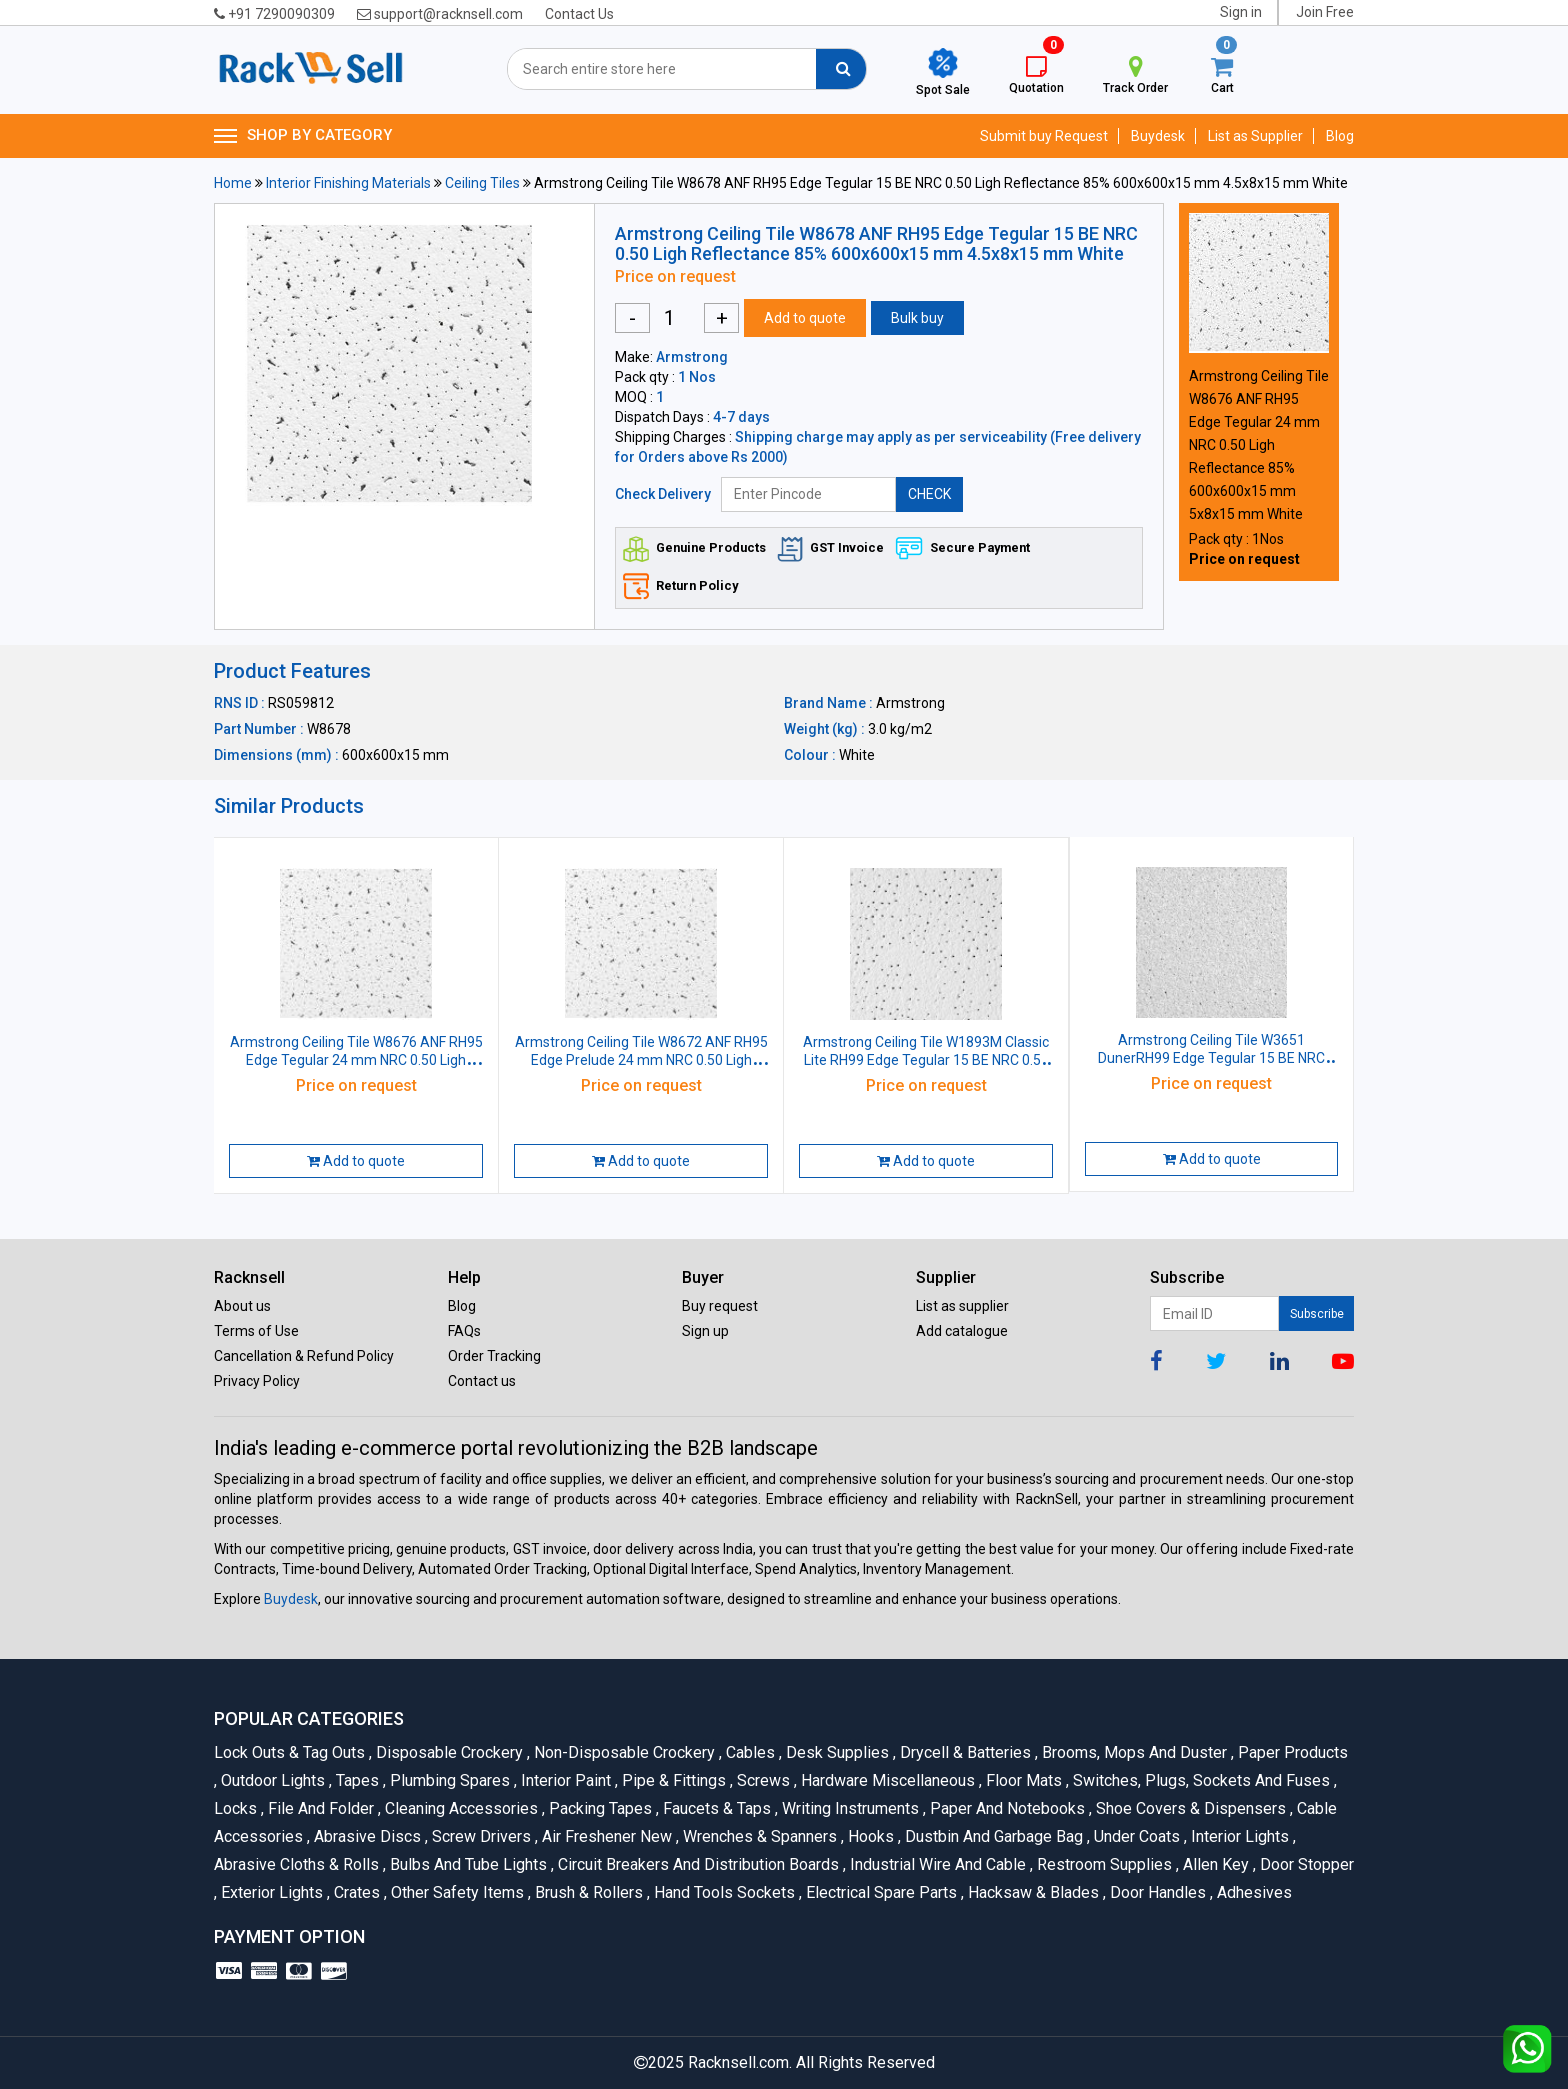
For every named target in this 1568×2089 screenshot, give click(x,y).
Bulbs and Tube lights (467, 1864)
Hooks (869, 1836)
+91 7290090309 (274, 14)
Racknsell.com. (740, 2062)
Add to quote (805, 318)
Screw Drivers (480, 1836)
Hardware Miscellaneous (886, 1780)
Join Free (1325, 12)
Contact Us (579, 14)
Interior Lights (1238, 1836)
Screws (762, 1780)
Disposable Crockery (448, 1752)
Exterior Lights (270, 1892)
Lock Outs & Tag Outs (291, 1752)
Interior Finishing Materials (348, 183)
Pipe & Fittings (672, 1780)
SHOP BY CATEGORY (303, 136)
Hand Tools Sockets (723, 1892)
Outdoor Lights (271, 1780)
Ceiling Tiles (482, 183)
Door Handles (1156, 1892)
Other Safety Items (456, 1892)
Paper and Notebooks (1006, 1808)
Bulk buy (917, 318)
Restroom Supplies (1103, 1864)
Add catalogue (962, 1331)
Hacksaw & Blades (1032, 1892)
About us (242, 1306)
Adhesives (1251, 1892)
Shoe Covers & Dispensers (1189, 1808)
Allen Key (1214, 1864)
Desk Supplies (836, 1752)
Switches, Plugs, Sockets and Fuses (1200, 1780)
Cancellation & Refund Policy (304, 1356)
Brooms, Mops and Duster (1133, 1752)
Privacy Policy (257, 1381)
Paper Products (1289, 1752)
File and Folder (319, 1808)
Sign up (705, 1331)
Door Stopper (1303, 1864)
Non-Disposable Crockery (623, 1752)
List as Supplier (1255, 136)
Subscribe (1317, 1314)
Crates (355, 1892)
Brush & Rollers (587, 1892)
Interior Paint (564, 1780)
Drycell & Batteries (964, 1752)
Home (233, 183)
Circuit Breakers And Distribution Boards (697, 1864)
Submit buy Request (1044, 136)
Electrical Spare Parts (880, 1892)
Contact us (482, 1381)
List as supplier (962, 1306)
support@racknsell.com (440, 14)
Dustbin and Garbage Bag (992, 1836)
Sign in (1241, 12)
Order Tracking (494, 1356)
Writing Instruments (849, 1808)
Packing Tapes (599, 1808)
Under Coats (1135, 1836)
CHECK (929, 494)
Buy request (720, 1306)
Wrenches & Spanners (758, 1836)
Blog (1340, 136)
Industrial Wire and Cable (936, 1864)
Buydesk (1158, 136)
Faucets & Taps (715, 1808)
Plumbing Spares (448, 1780)
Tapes (356, 1780)
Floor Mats (1022, 1780)
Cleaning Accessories (460, 1808)
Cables (749, 1752)
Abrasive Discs (366, 1836)
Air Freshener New (605, 1836)
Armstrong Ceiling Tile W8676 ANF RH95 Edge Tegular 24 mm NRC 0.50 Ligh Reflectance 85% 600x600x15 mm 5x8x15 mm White (1259, 445)
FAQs (464, 1331)
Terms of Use (256, 1331)
